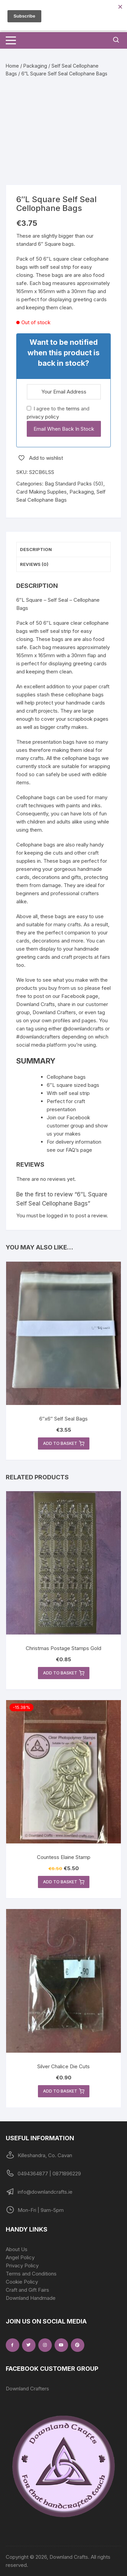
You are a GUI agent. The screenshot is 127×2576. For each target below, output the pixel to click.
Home (12, 66)
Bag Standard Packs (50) (74, 483)
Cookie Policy (22, 2282)
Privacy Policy (22, 2265)
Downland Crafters (27, 2388)
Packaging (35, 66)
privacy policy (43, 416)
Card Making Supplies (41, 491)
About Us (16, 2249)
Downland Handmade (31, 2298)
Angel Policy (20, 2257)
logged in (57, 1215)
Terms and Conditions (31, 2273)
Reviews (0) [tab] (34, 564)
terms (73, 408)
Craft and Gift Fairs (27, 2290)
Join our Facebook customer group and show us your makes (77, 1125)
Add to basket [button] (63, 1443)
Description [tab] (36, 549)
